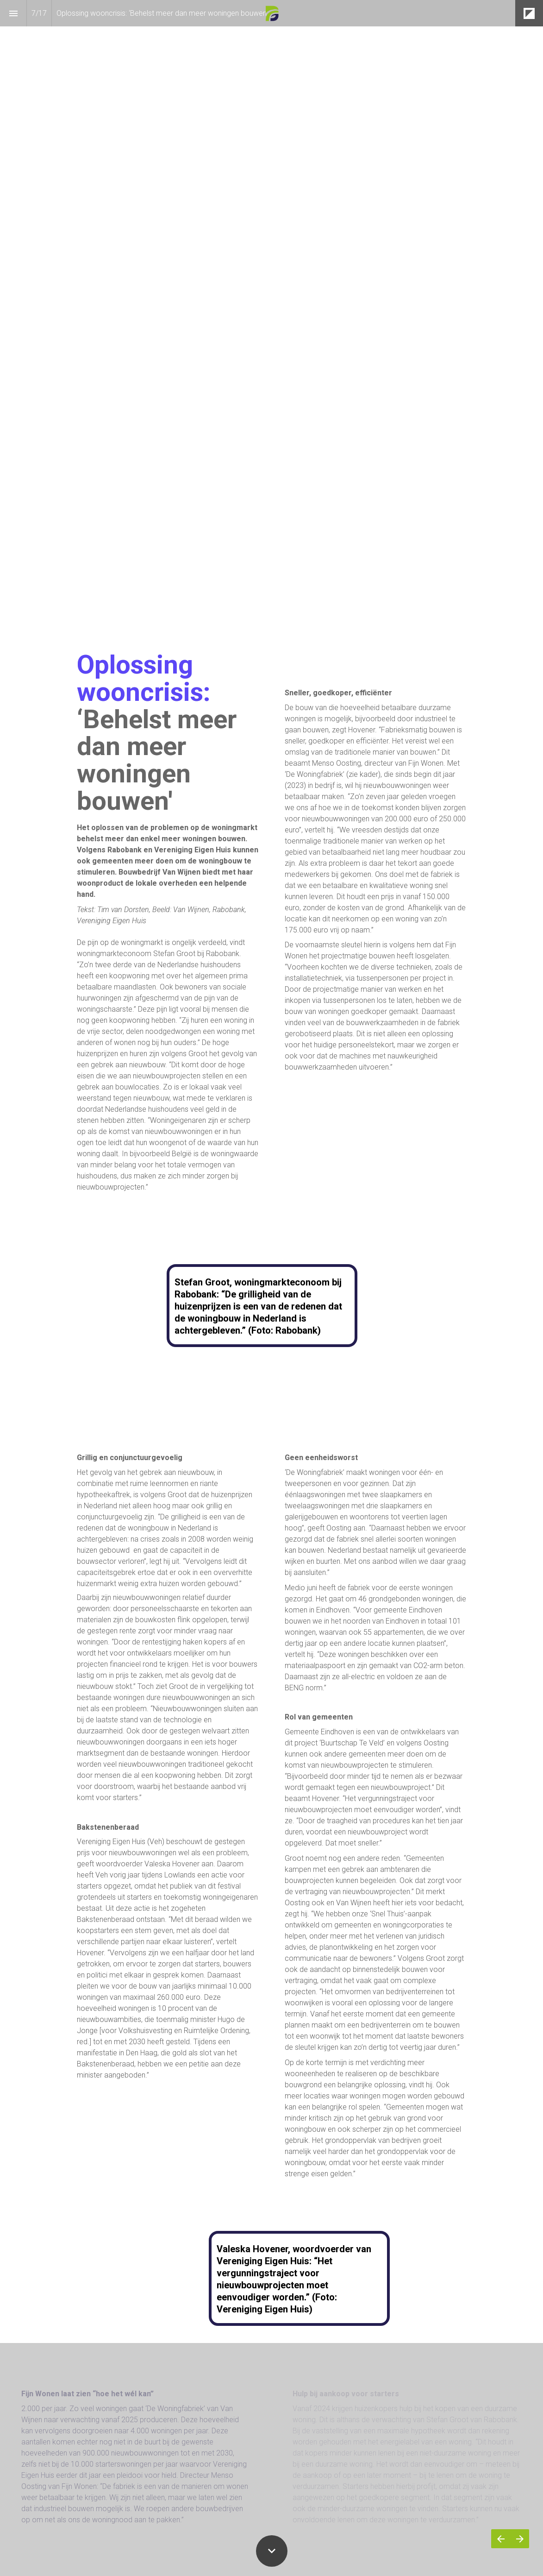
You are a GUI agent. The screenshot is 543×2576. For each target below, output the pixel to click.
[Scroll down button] (271, 2551)
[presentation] (271, 312)
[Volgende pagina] (519, 2538)
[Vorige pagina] (500, 2538)
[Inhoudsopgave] (13, 13)
